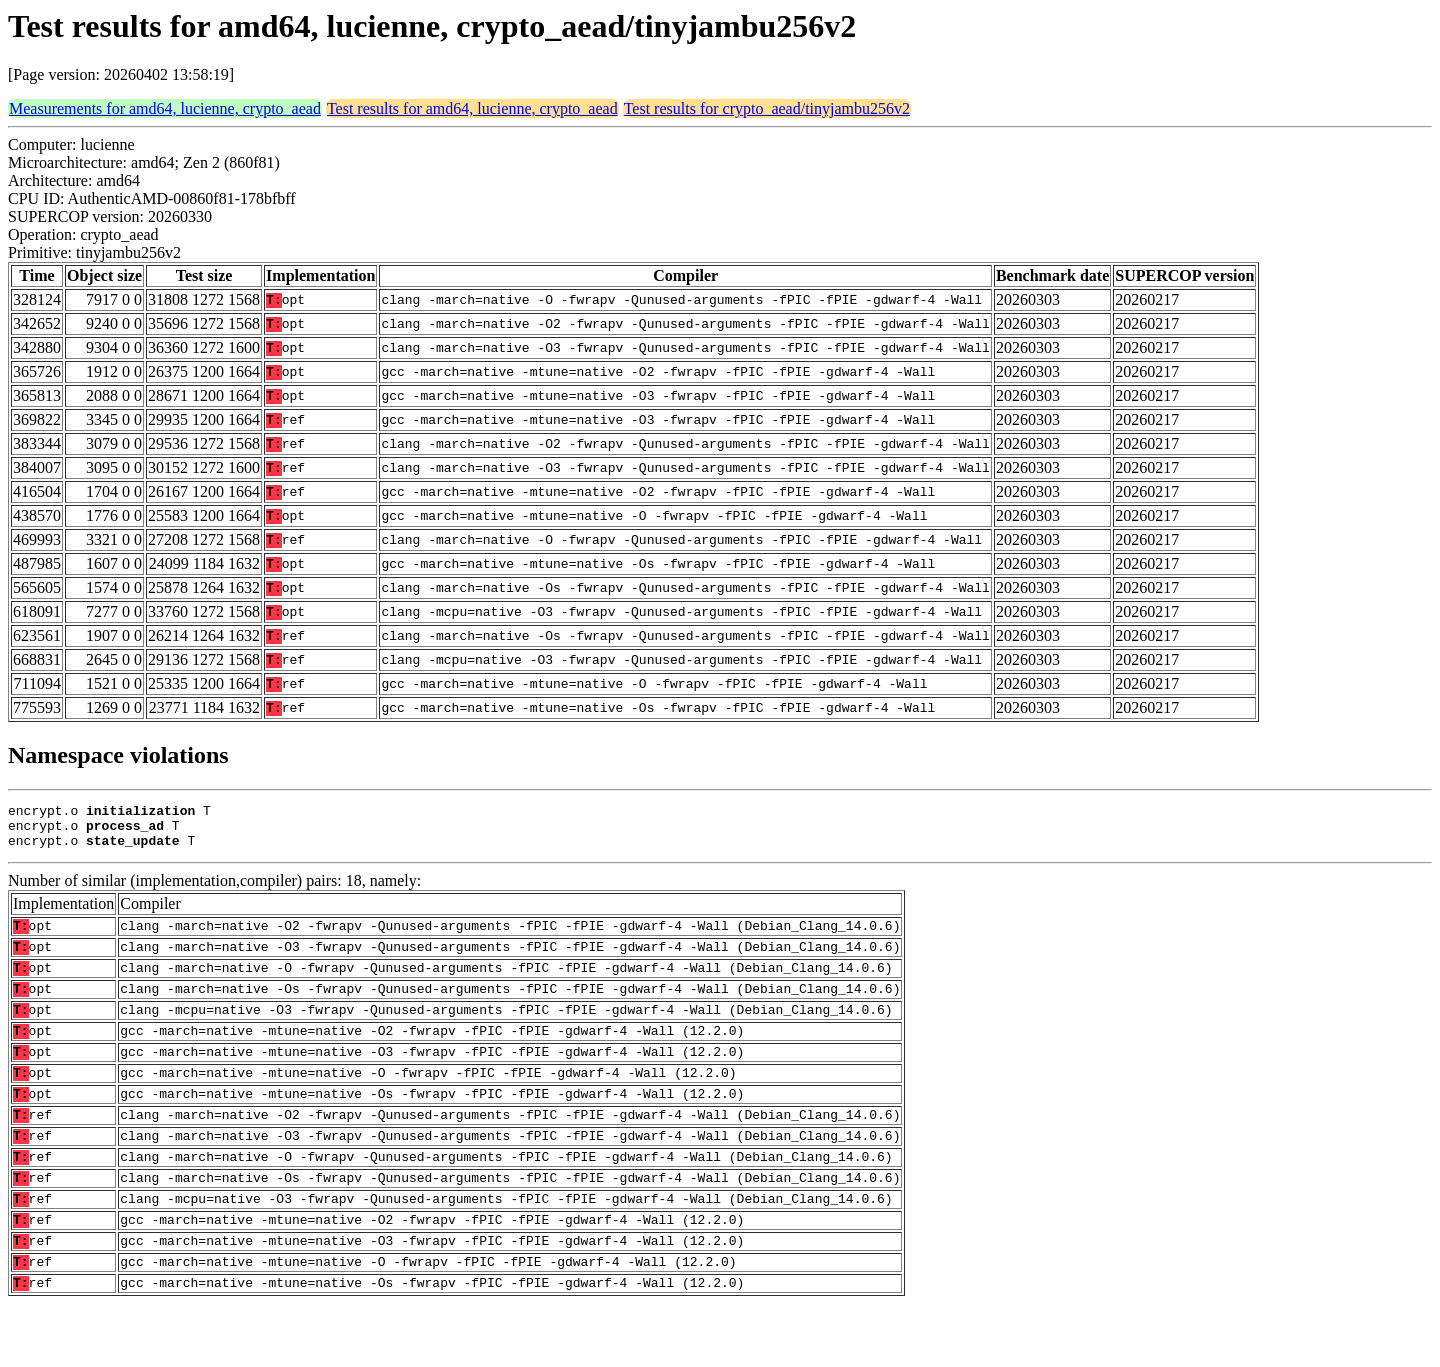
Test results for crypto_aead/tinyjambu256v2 (767, 108)
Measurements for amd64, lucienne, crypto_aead (165, 108)
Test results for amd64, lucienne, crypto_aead (472, 108)
